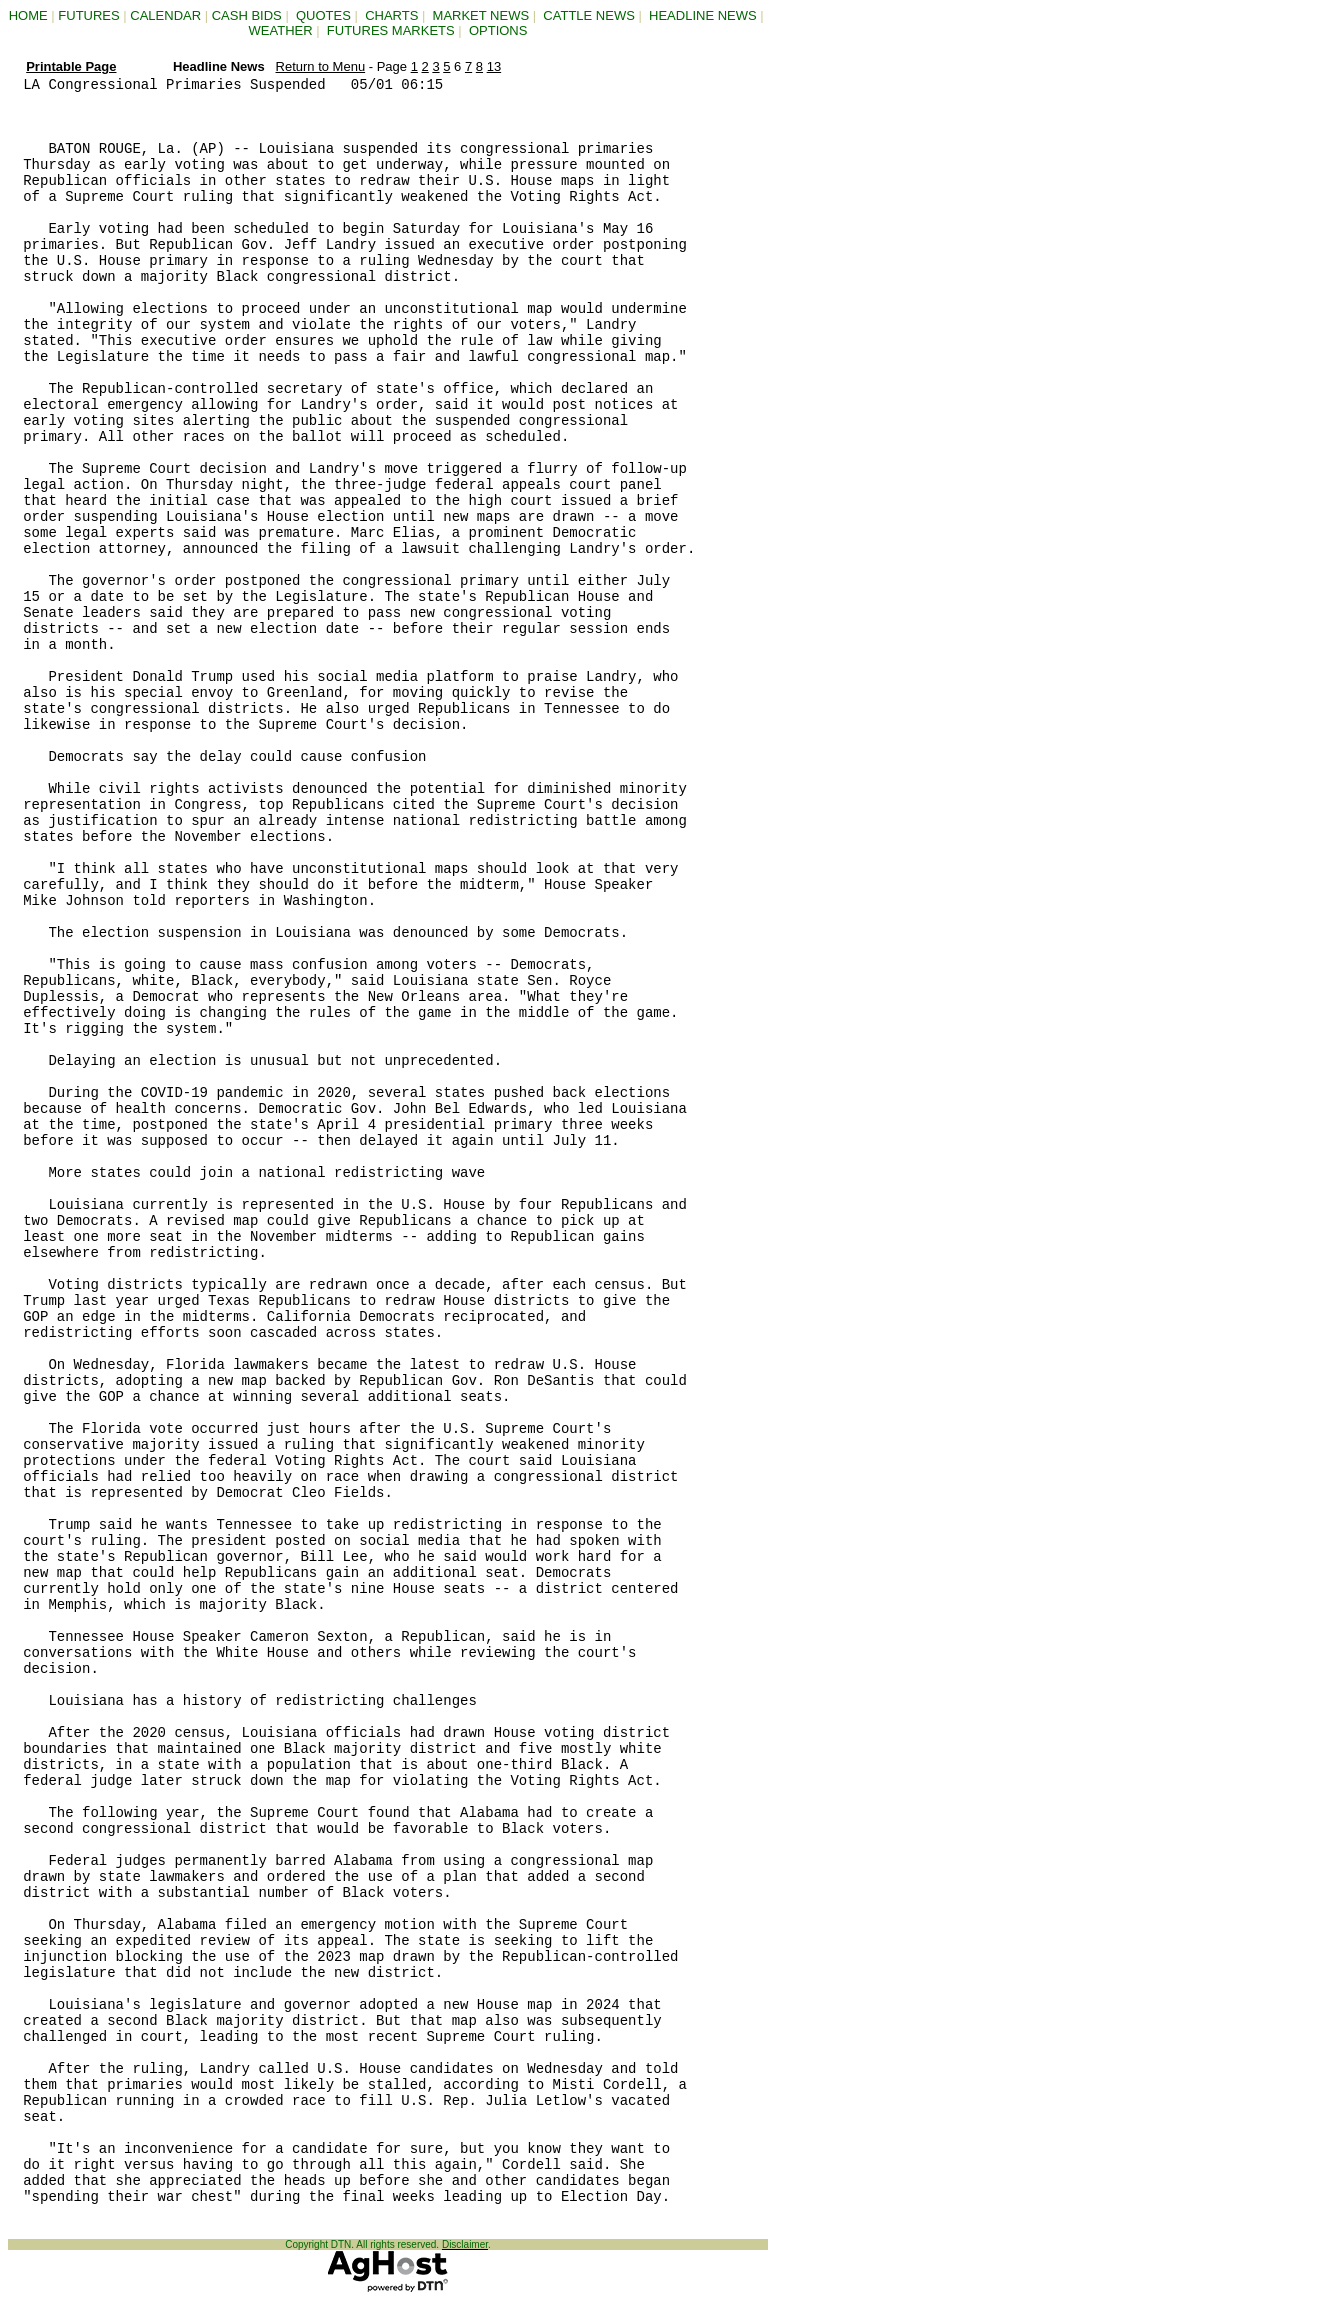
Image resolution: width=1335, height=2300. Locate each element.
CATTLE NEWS (589, 15)
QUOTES (323, 15)
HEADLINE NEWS (703, 15)
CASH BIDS (247, 15)
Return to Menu (321, 66)
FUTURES (88, 15)
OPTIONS (498, 30)
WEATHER (281, 30)
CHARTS (391, 15)
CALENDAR (165, 15)
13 (494, 66)
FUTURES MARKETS (391, 30)
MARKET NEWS (481, 15)
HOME (28, 15)
